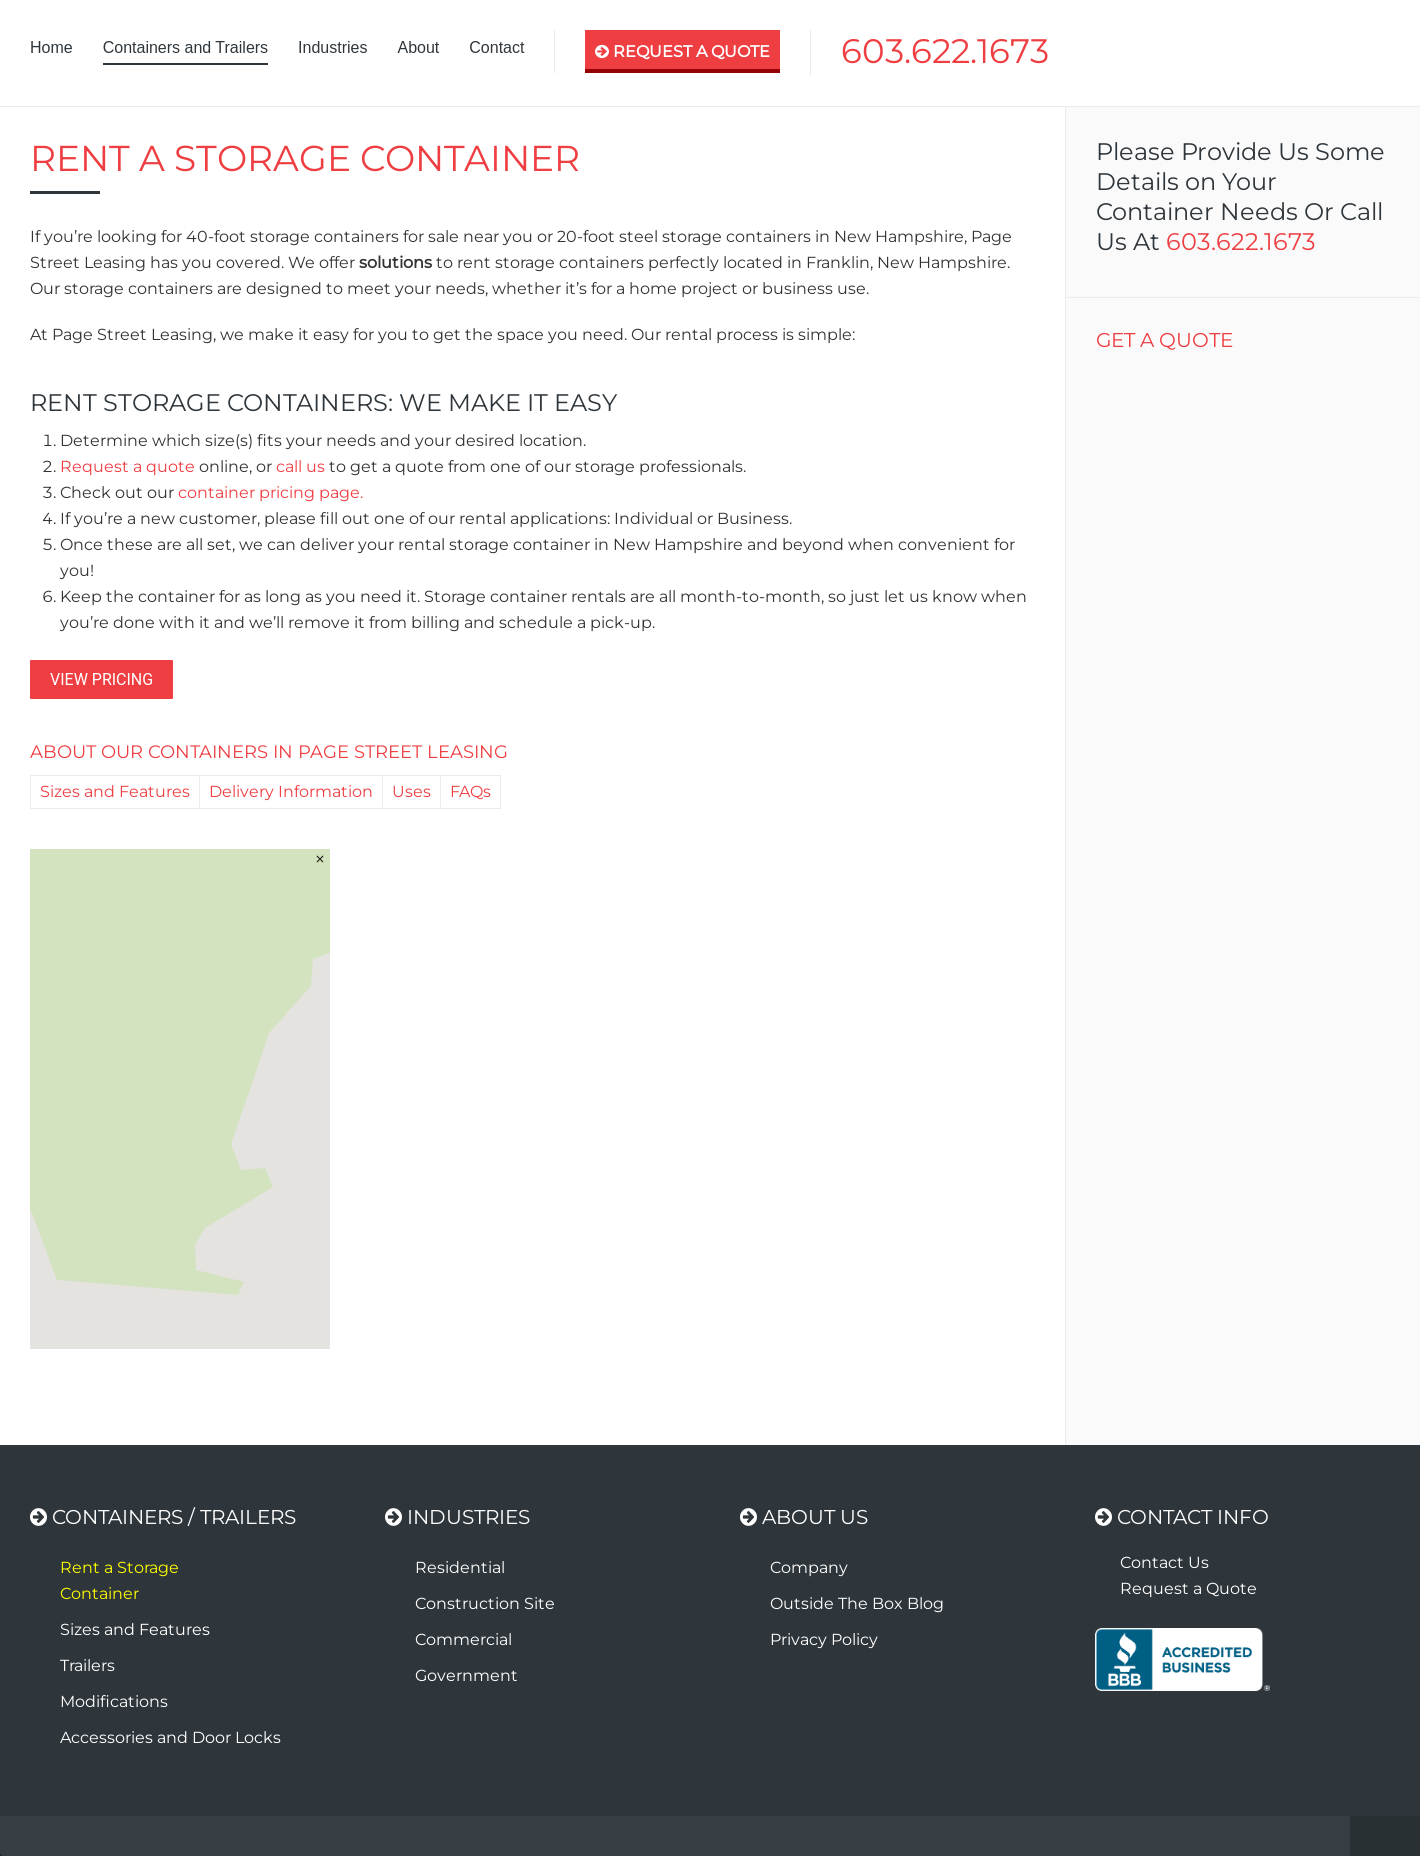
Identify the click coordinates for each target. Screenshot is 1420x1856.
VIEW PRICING (101, 679)
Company (809, 1567)
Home (51, 47)
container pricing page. (270, 492)
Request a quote (127, 466)
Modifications (114, 1701)
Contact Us (1164, 1562)
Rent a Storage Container (119, 1580)
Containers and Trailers (185, 47)
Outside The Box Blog (857, 1603)
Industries (332, 47)
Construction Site (485, 1603)
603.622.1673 (945, 51)
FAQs (470, 791)
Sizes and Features (115, 791)
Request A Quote (682, 51)
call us (300, 466)
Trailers (87, 1665)
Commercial (463, 1639)
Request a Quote (1188, 1588)
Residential (460, 1567)
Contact (496, 47)
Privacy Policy (824, 1639)
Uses (411, 791)
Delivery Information (291, 791)
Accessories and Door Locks (170, 1737)
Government (466, 1675)
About (418, 47)
